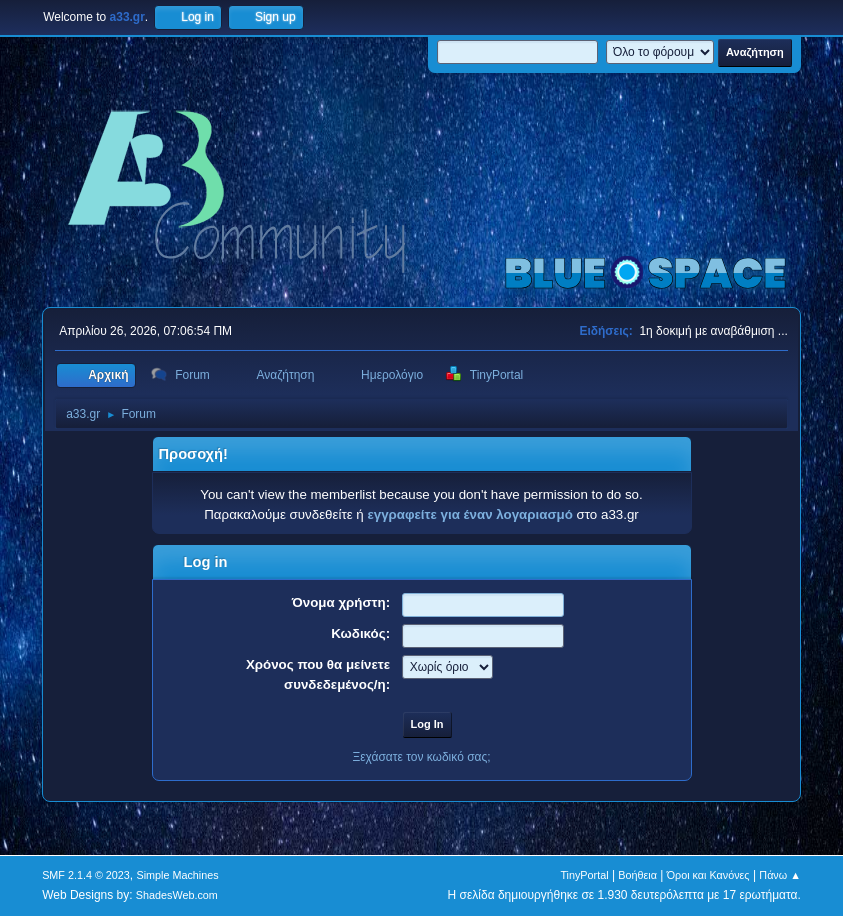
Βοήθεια (637, 875)
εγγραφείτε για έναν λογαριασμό (469, 514)
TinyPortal (584, 875)
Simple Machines (177, 875)
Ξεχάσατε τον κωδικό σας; (421, 757)
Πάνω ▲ (780, 875)
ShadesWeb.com (177, 895)
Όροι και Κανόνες (708, 875)
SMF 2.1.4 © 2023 (86, 875)
